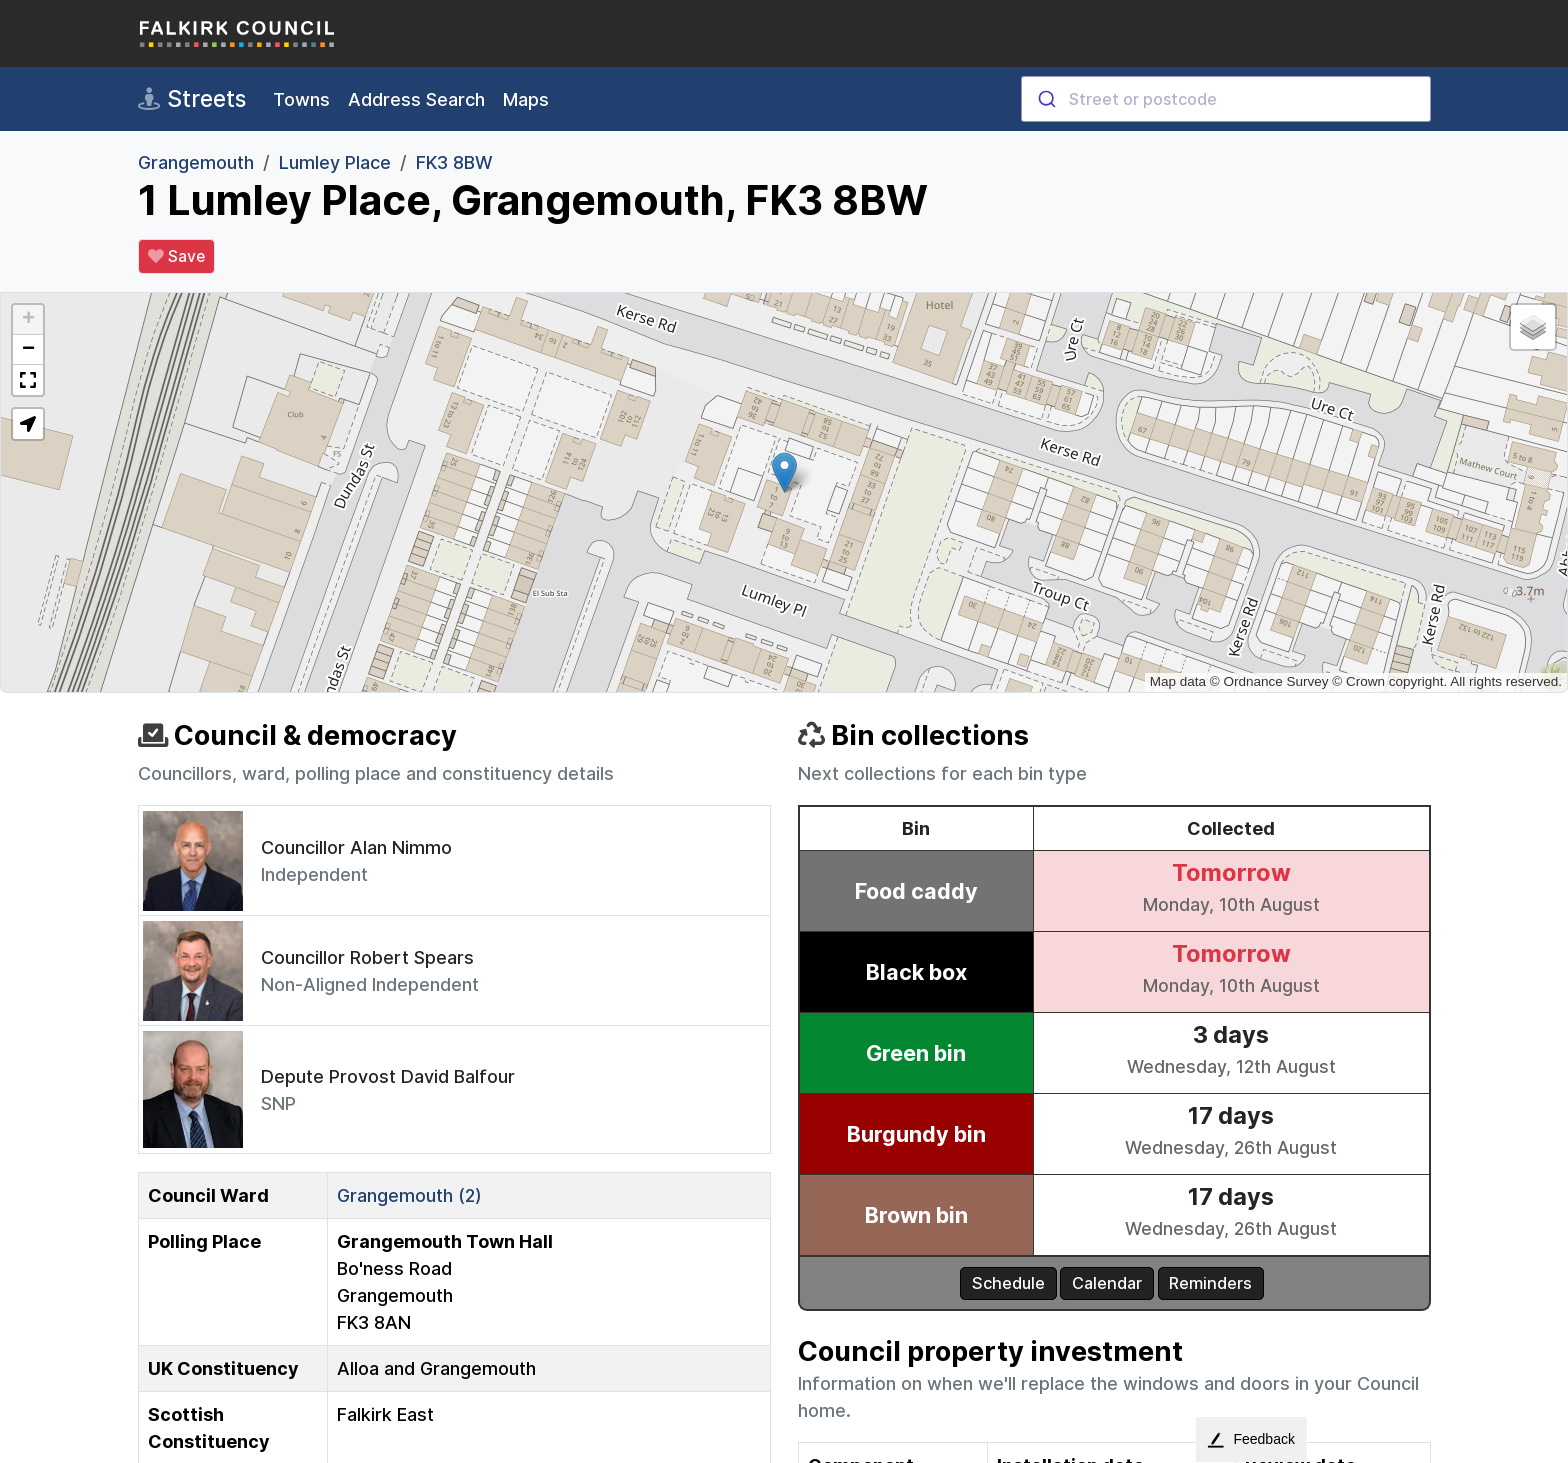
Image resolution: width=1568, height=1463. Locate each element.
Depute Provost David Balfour (388, 1076)
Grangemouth (196, 162)
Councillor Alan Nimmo (356, 847)
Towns (301, 99)
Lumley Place (335, 162)
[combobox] (1226, 99)
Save (176, 257)
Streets (192, 99)
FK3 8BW (454, 162)
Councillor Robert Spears (367, 957)
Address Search (416, 99)
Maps (526, 99)
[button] (784, 472)
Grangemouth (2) (409, 1195)
